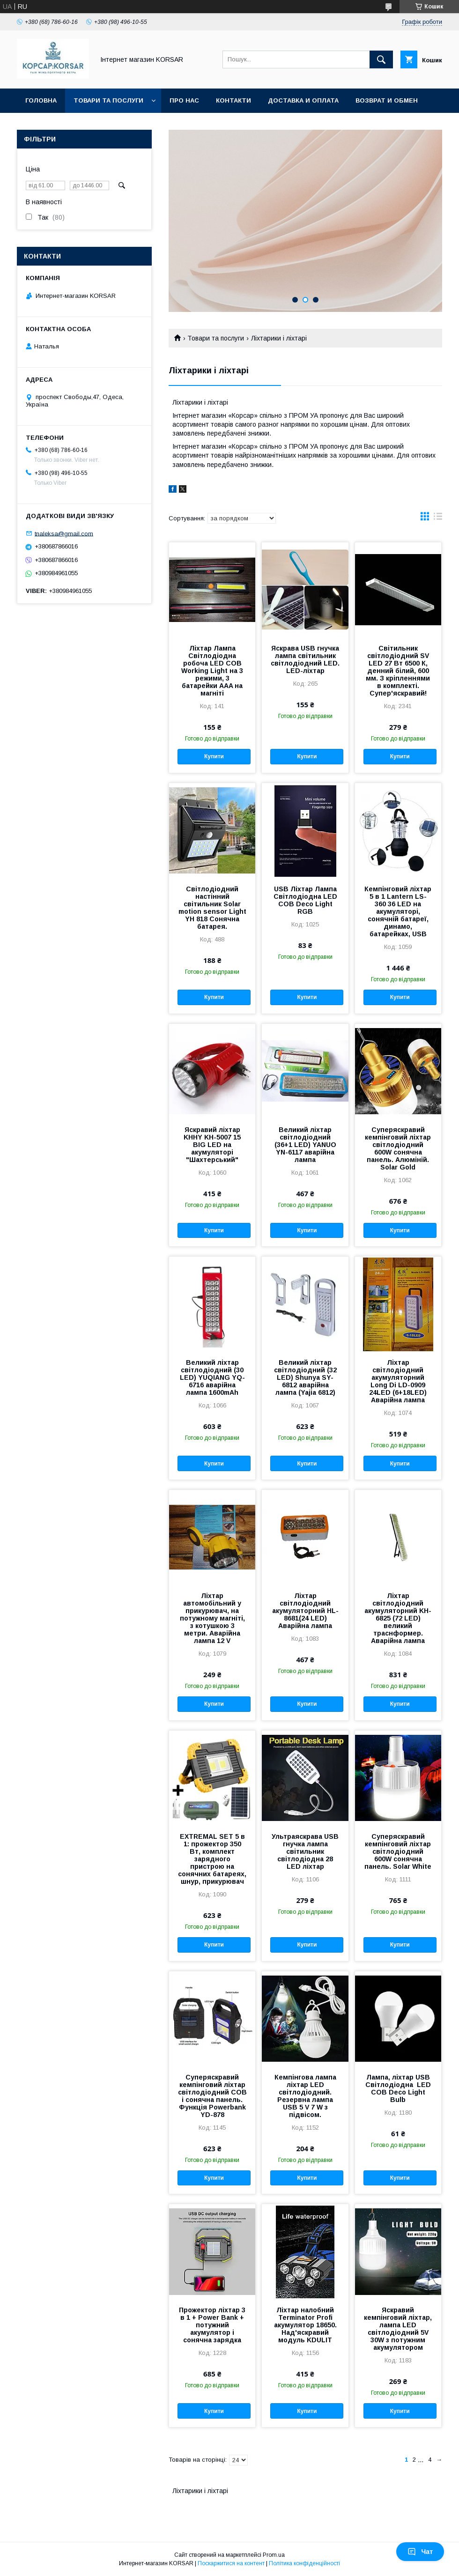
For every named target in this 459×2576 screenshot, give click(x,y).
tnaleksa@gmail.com (64, 533)
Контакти (233, 100)
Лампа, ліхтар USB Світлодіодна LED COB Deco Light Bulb (398, 2088)
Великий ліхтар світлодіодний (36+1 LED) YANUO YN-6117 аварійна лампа (305, 1144)
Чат (420, 2551)
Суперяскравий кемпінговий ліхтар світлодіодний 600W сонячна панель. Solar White (397, 1851)
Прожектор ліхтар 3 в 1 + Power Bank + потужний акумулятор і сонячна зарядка (212, 2325)
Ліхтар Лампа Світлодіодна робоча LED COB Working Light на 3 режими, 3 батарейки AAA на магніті (212, 670)
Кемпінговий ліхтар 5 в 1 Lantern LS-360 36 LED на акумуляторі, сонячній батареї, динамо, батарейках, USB (397, 911)
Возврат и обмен (386, 100)
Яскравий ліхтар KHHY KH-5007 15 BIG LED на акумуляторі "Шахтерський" (212, 1144)
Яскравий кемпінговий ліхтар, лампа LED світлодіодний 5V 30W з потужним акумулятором (398, 2328)
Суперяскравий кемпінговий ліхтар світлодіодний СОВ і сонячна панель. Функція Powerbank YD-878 (212, 2095)
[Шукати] (381, 59)
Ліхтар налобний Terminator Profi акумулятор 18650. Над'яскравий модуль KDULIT (305, 2325)
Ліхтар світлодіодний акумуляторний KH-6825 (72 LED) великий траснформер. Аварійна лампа (397, 1618)
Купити (214, 756)
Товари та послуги (108, 100)
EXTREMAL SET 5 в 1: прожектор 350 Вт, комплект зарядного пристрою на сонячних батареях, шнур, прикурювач (212, 1859)
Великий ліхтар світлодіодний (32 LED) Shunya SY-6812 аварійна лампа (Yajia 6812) (305, 1377)
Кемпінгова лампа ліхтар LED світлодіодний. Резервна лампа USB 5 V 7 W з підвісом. (305, 2095)
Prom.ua (274, 2555)
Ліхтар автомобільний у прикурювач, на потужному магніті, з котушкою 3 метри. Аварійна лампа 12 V (212, 1618)
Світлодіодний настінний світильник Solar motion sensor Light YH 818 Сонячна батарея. (212, 907)
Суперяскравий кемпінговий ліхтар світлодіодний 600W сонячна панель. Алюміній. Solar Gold (398, 1148)
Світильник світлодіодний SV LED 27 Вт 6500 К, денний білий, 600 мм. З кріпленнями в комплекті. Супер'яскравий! (398, 670)
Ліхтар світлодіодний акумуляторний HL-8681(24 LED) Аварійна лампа (305, 1610)
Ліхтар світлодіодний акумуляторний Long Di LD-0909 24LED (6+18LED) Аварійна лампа (398, 1381)
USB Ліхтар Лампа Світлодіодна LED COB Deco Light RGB (305, 900)
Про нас (184, 100)
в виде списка (438, 518)
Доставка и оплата (303, 100)
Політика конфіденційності (304, 2563)
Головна (41, 100)
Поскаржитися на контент (231, 2563)
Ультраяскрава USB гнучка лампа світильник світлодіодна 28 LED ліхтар (305, 1851)
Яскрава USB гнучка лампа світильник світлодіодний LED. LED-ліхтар (305, 659)
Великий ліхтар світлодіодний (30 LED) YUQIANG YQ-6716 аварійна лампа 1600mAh (212, 1377)
